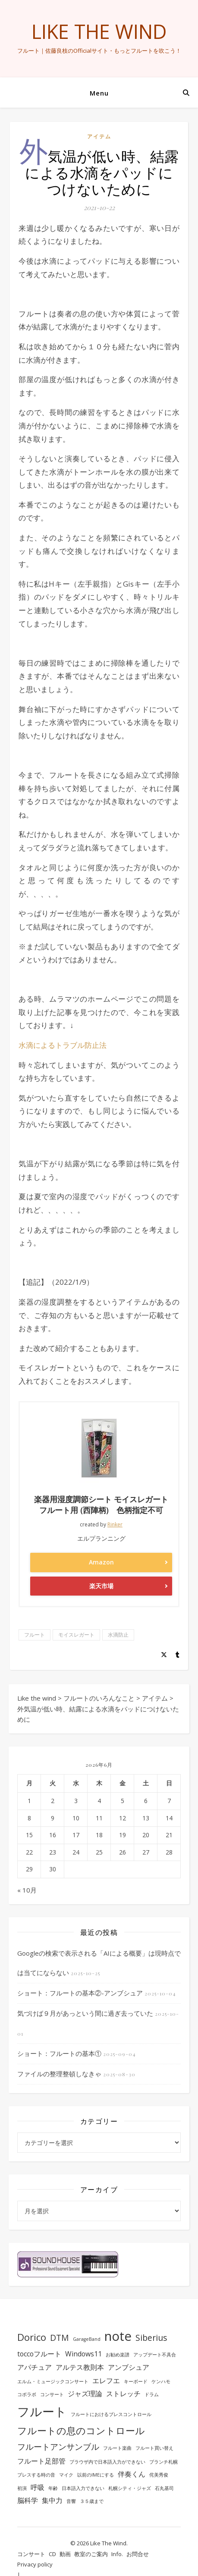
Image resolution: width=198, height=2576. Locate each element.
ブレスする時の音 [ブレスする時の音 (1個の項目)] (36, 2475)
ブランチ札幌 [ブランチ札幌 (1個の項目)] (163, 2462)
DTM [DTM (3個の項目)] (59, 2337)
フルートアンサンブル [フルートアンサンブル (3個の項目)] (58, 2446)
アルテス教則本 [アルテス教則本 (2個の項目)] (80, 2367)
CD (52, 2554)
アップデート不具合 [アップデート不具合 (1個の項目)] (154, 2355)
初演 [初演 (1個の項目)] (22, 2488)
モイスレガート (76, 1634)
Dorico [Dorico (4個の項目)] (31, 2336)
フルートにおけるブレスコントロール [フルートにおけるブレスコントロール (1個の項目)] (111, 2414)
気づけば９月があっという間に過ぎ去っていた (85, 2013)
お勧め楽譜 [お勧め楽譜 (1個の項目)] (117, 2355)
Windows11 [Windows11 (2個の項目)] (83, 2354)
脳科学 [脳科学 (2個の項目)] (27, 2500)
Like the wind (99, 31)
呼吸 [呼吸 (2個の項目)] (37, 2487)
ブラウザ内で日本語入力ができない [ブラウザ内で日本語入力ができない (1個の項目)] (107, 2462)
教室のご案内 (91, 2554)
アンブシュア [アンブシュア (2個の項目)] (128, 2367)
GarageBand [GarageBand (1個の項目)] (87, 2339)
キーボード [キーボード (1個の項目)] (136, 2381)
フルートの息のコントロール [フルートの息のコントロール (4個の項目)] (81, 2430)
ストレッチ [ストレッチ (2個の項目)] (123, 2393)
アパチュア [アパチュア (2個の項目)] (34, 2367)
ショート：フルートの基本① (59, 2053)
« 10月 (27, 1890)
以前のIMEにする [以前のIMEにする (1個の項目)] (95, 2475)
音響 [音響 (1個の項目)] (71, 2501)
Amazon (101, 1562)
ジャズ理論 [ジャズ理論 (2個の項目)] (85, 2393)
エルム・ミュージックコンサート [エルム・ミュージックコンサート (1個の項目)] (52, 2381)
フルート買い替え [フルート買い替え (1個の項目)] (154, 2448)
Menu (99, 93)
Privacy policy (35, 2564)
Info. (117, 2554)
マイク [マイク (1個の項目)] (66, 2475)
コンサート (31, 2554)
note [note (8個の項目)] (118, 2336)
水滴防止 (118, 1634)
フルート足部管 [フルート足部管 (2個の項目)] (41, 2461)
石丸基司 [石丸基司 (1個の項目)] (164, 2488)
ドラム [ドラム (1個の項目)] (152, 2394)
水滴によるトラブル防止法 (63, 1045)
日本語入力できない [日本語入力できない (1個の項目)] (83, 2488)
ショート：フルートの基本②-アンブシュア (80, 1993)
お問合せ (137, 2554)
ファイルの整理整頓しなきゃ (59, 2073)
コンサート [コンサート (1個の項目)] (52, 2394)
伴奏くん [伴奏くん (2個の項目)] (131, 2474)
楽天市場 (101, 1586)
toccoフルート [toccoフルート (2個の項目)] (39, 2354)
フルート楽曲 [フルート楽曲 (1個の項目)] (117, 2448)
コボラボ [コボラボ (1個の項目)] (26, 2394)
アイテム (99, 136)
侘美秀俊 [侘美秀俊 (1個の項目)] (158, 2475)
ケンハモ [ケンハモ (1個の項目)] (160, 2381)
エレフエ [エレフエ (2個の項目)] (106, 2380)
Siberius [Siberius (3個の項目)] (151, 2337)
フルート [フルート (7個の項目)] (42, 2411)
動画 (65, 2554)
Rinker (115, 1524)
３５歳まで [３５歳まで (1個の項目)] (92, 2501)
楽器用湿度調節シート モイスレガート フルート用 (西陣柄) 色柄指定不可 (101, 1505)
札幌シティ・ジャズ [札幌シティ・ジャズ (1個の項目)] (129, 2488)
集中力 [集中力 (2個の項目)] (52, 2500)
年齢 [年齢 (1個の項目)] (53, 2488)
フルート (34, 1634)
